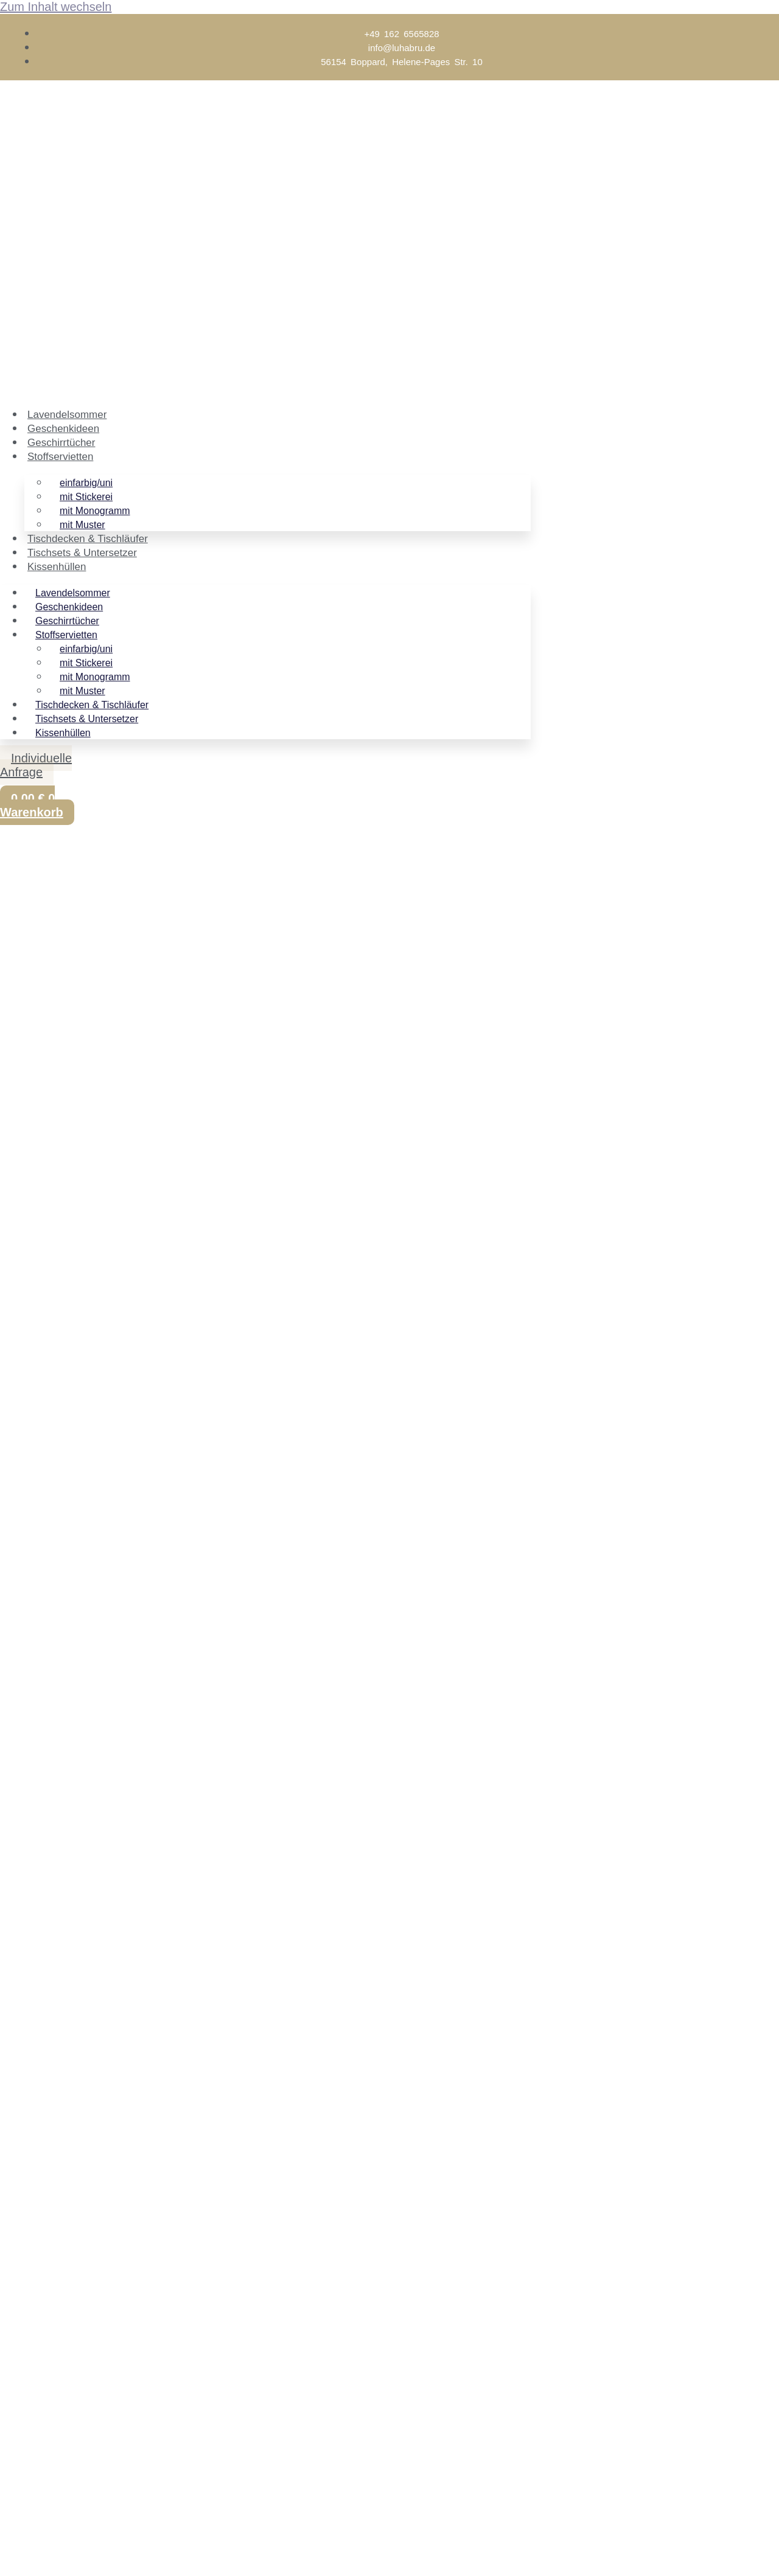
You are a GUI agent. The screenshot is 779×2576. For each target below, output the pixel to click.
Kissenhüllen (56, 567)
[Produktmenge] (382, 1069)
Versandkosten (69, 1027)
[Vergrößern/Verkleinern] (12, 2550)
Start (13, 938)
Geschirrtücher (61, 442)
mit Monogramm (167, 938)
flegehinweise (170, 1628)
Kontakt (368, 1602)
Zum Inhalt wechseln (55, 6)
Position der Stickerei (63, 1053)
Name (57, 2329)
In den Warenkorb (46, 1088)
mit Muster (82, 525)
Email (56, 2308)
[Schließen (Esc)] (95, 2550)
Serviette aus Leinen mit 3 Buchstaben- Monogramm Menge (162, 1068)
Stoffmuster (560, 1655)
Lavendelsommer (67, 414)
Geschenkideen (63, 428)
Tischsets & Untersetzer (82, 553)
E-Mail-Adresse (43, 2508)
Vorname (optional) (53, 2493)
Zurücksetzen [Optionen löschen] (331, 1053)
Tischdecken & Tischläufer (87, 539)
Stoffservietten (60, 456)
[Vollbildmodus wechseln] (40, 2550)
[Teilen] (67, 2550)
